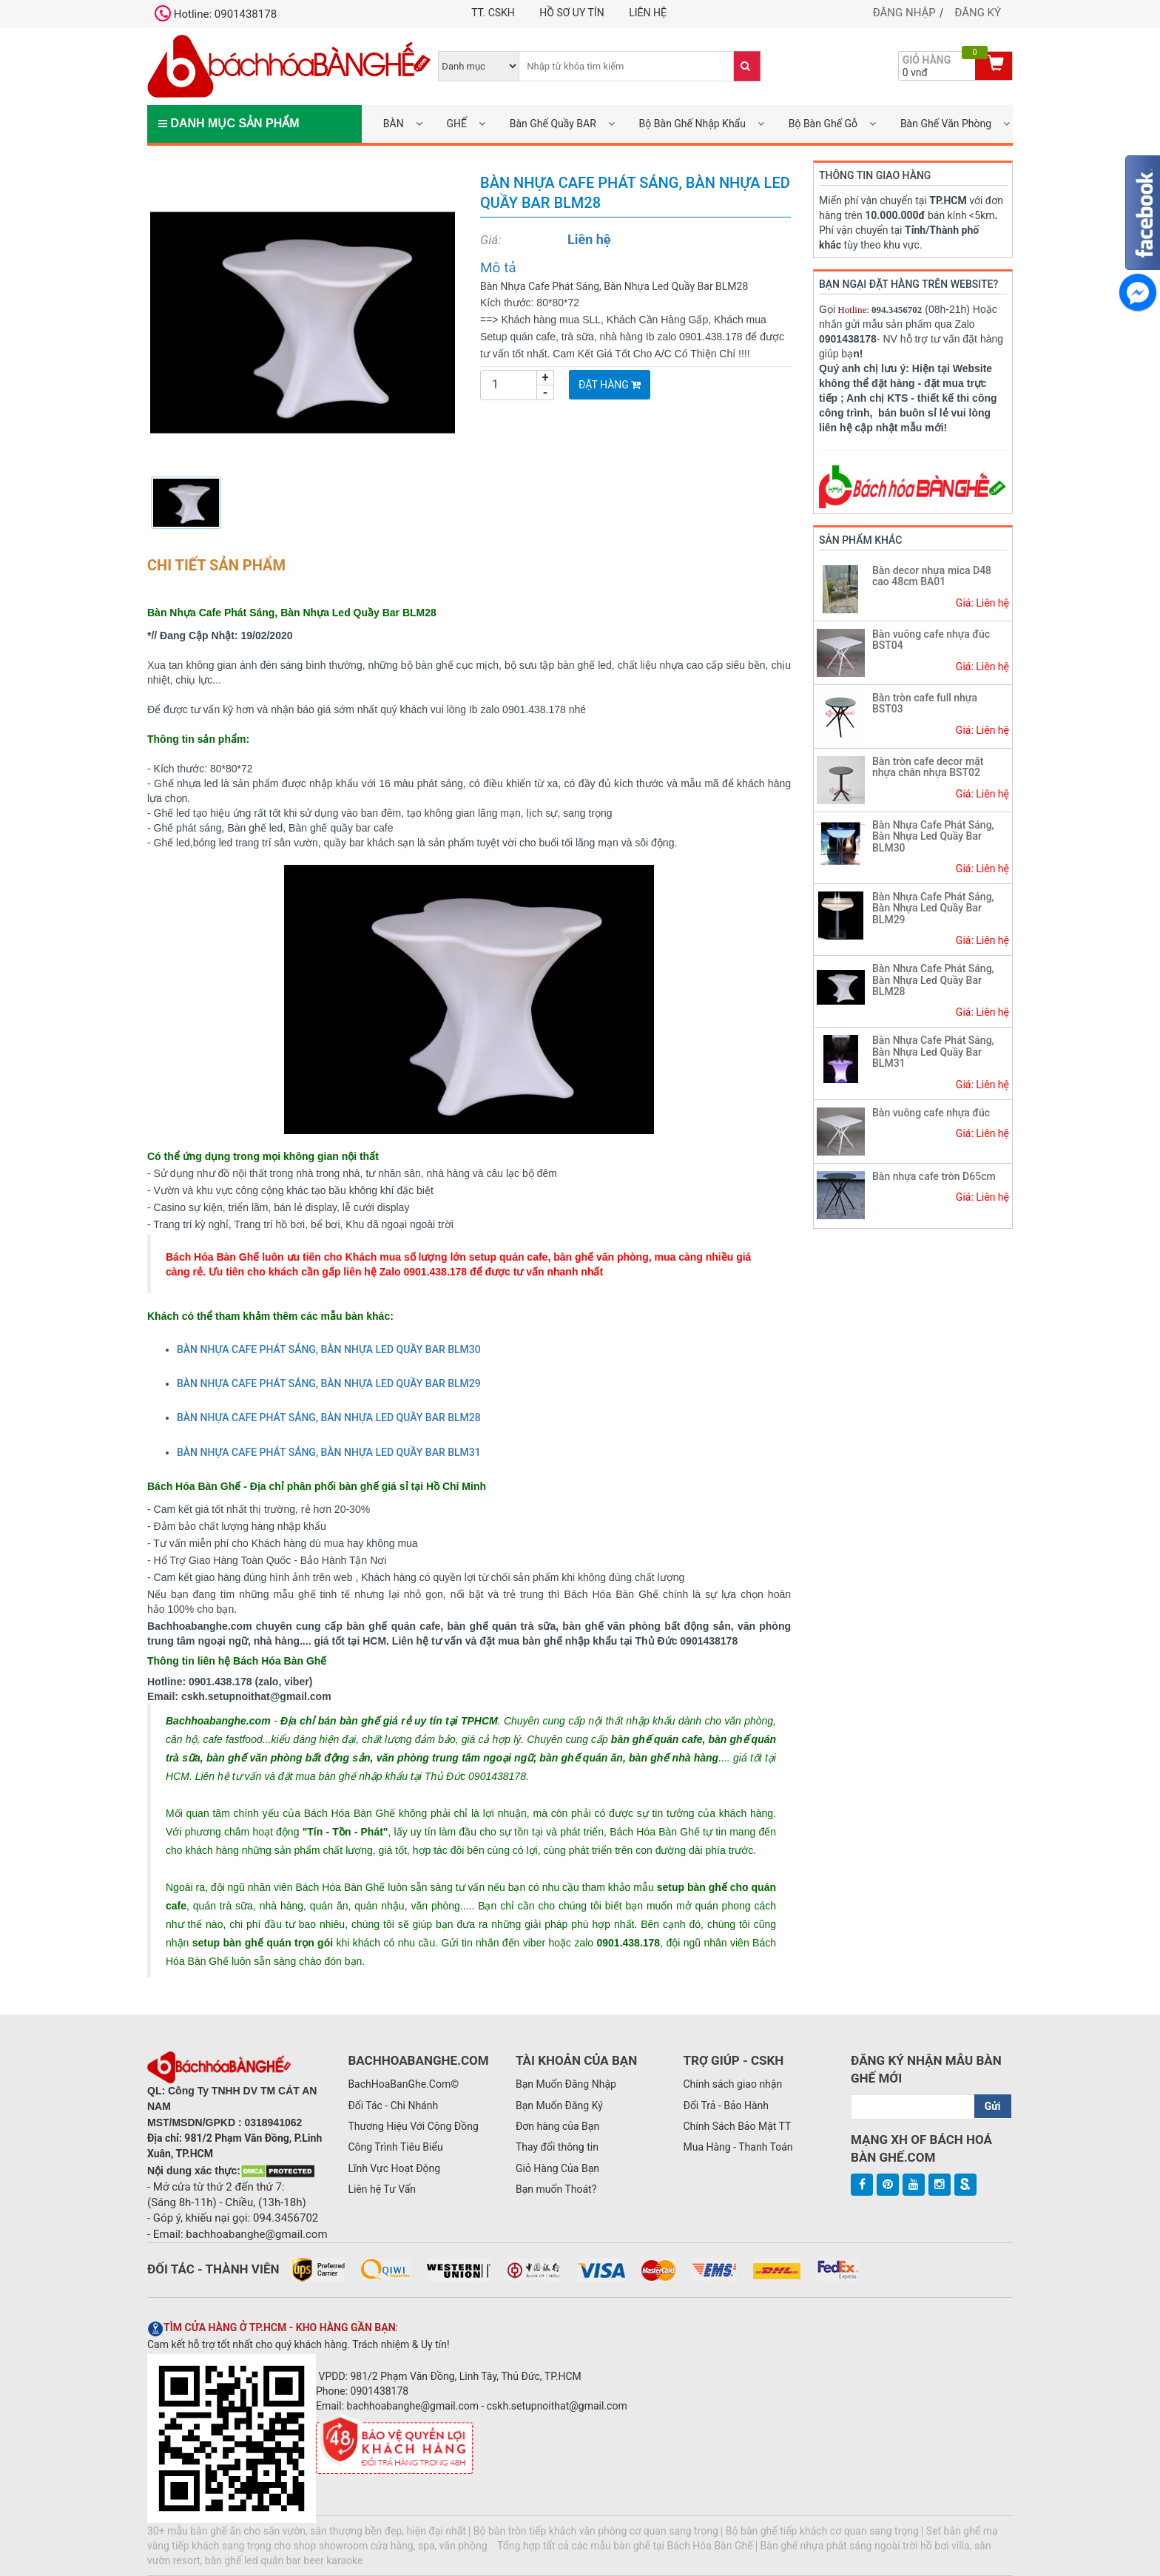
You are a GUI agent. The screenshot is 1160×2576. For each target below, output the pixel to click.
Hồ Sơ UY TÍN (571, 12)
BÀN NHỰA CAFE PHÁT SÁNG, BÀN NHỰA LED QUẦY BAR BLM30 (329, 1349)
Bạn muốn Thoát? (556, 2189)
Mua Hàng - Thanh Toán (737, 2147)
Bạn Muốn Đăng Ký (559, 2105)
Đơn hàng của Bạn (557, 2126)
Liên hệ (648, 12)
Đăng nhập (904, 12)
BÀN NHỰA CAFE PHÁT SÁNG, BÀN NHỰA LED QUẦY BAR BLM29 (329, 1383)
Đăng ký (977, 12)
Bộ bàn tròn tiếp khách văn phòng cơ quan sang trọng (595, 2531)
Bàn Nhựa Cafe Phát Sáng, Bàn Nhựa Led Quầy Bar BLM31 (933, 1051)
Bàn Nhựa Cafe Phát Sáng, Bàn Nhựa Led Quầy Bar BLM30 (933, 836)
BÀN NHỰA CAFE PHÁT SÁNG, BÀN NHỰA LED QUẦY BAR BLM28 (329, 1417)
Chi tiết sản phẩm (216, 565)
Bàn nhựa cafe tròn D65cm (934, 1176)
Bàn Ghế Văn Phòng (945, 123)
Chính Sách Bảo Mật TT (737, 2126)
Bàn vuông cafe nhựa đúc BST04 (931, 639)
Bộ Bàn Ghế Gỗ (823, 123)
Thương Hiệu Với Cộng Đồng (413, 2126)
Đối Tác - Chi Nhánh (393, 2105)
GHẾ (456, 123)
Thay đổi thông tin (557, 2147)
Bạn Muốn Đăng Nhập (566, 2084)
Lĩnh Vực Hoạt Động (394, 2168)
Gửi (993, 2106)
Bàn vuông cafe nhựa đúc (931, 1113)
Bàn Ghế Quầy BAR (553, 123)
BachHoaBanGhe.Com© (403, 2084)
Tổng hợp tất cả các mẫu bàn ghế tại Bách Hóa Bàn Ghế (625, 2546)
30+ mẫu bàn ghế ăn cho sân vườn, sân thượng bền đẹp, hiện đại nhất (306, 2531)
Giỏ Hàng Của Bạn (557, 2168)
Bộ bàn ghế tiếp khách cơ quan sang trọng (822, 2531)
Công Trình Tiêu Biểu (395, 2147)
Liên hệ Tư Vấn (382, 2189)
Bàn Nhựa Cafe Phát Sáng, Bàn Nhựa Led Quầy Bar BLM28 (933, 979)
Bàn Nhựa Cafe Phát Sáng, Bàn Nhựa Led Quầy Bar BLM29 (933, 908)
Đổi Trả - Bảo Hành (726, 2105)
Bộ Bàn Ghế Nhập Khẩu (692, 123)
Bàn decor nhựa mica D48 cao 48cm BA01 (931, 575)
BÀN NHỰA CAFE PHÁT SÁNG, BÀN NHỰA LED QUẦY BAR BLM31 (329, 1452)
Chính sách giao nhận (732, 2084)
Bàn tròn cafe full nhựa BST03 (924, 703)
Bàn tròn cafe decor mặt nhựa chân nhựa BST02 (927, 766)
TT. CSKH (493, 12)
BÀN (393, 123)
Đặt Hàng (610, 385)
